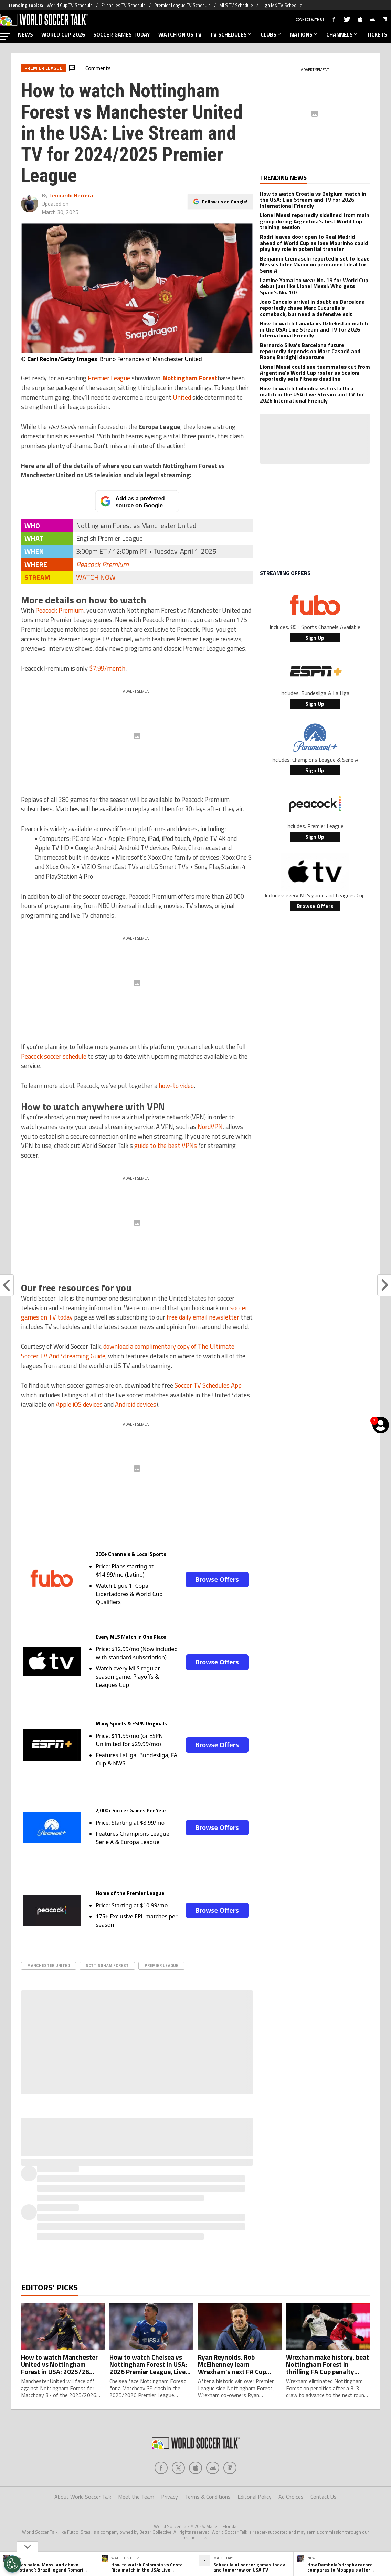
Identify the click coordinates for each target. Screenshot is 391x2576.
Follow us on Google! (224, 201)
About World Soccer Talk (82, 2497)
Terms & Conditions (208, 2497)
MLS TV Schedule (236, 5)
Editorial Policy (254, 2497)
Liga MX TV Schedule (282, 5)
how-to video (176, 1085)
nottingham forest (107, 1965)
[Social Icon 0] (161, 2468)
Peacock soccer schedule (53, 1056)
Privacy (169, 2497)
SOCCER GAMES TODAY (121, 34)
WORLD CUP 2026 (63, 34)
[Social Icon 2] (195, 2468)
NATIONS (304, 34)
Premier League (109, 378)
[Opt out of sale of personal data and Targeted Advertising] (12, 2564)
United (182, 397)
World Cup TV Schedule (70, 5)
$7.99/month (107, 668)
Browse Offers (217, 1579)
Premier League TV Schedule (182, 5)
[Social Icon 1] (178, 2468)
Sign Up (314, 637)
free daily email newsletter (203, 1317)
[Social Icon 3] (213, 2468)
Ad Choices (291, 2497)
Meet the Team (136, 2497)
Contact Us (323, 2497)
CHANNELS (342, 34)
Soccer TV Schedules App (208, 1385)
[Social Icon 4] (230, 2468)
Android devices (135, 1404)
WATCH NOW (96, 577)
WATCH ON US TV (180, 34)
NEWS (25, 34)
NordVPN (210, 1126)
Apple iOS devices (79, 1404)
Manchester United (48, 1965)
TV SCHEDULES (231, 34)
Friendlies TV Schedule (123, 5)
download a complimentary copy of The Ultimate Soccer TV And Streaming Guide (127, 1351)
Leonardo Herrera (71, 195)
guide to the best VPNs (165, 1145)
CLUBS (271, 34)
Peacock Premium (102, 564)
